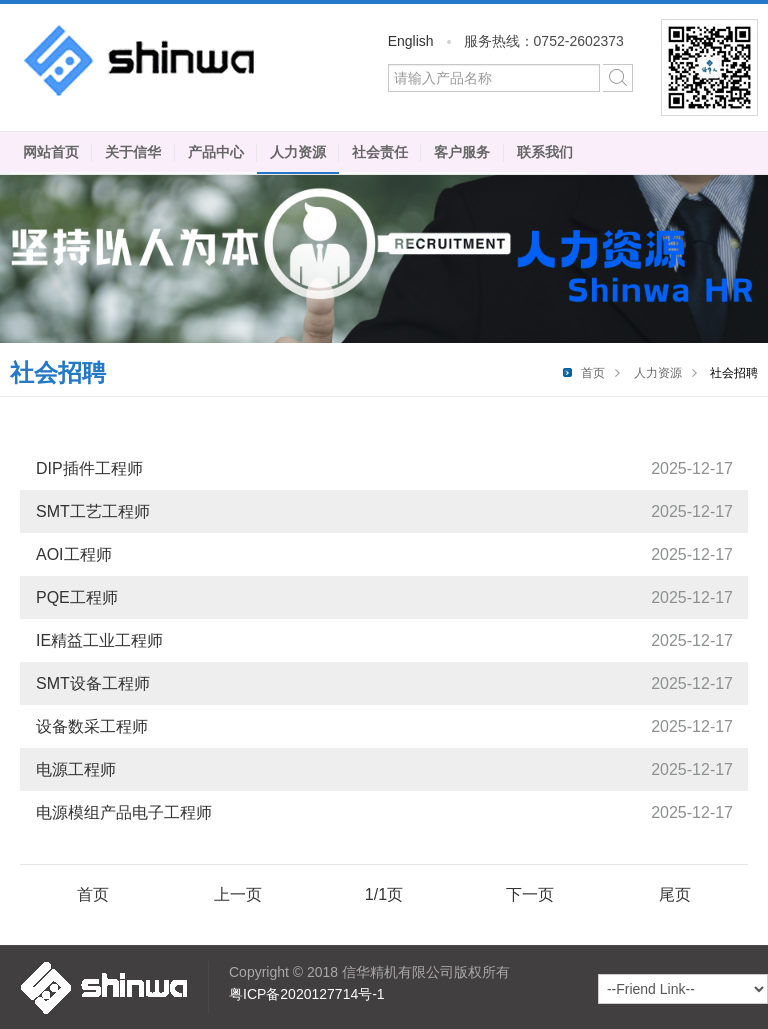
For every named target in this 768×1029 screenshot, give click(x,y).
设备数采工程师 (92, 726)
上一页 (238, 894)
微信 (709, 67)
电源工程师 (76, 769)
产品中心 (216, 152)
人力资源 (298, 152)
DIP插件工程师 (89, 468)
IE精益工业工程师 (99, 640)
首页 (593, 373)
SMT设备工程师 (93, 683)
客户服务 (462, 152)
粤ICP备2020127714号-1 (307, 994)
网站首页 (51, 152)
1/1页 (384, 894)
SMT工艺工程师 (93, 511)
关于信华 (133, 152)
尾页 (675, 894)
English (411, 41)
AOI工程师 (74, 554)
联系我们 (545, 152)
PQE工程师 (77, 597)
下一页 (530, 894)
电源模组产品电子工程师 (124, 812)
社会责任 (380, 152)
